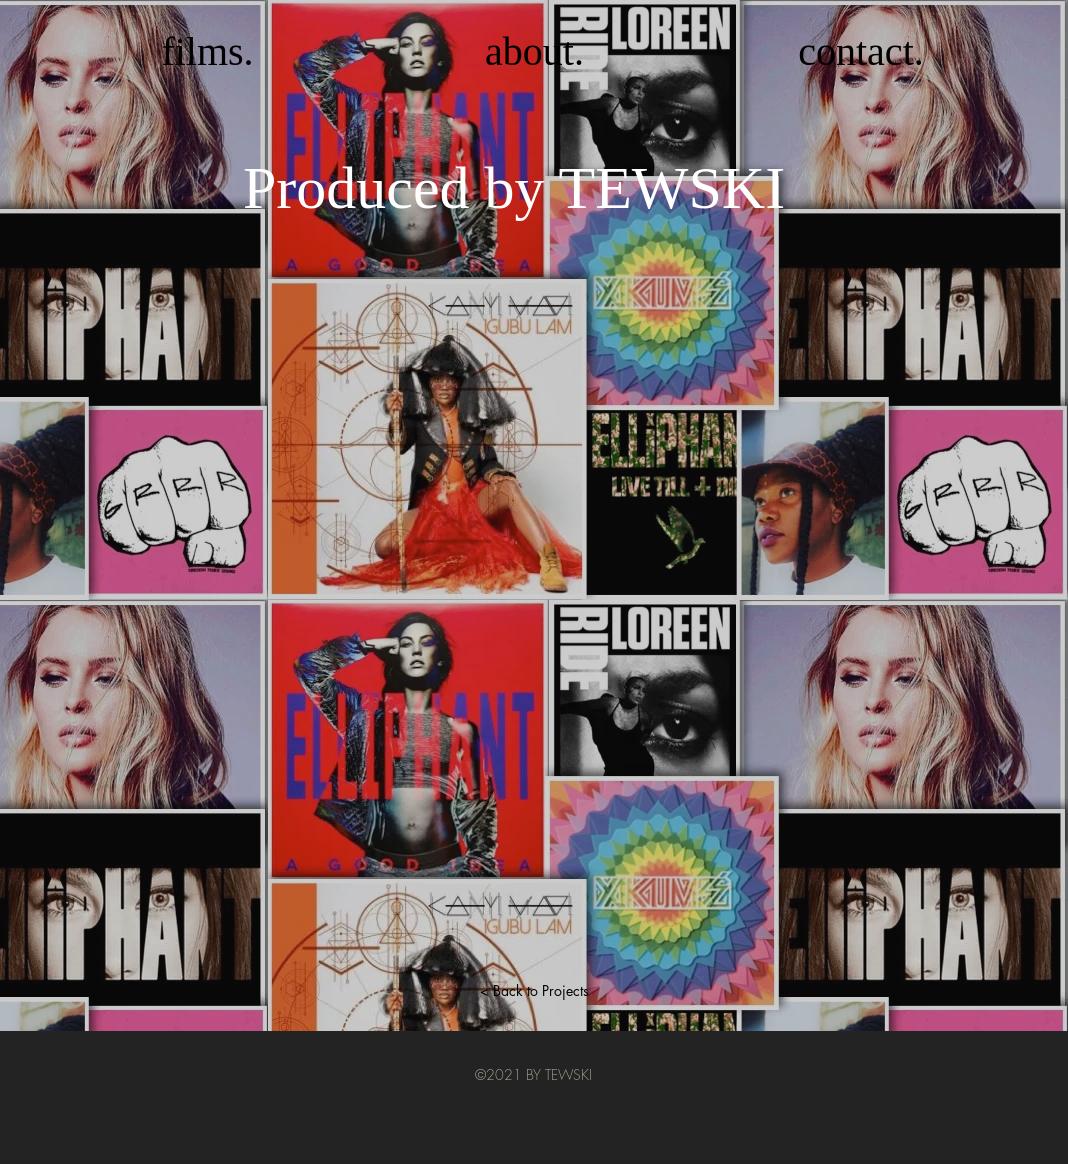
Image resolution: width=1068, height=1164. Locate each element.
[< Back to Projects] (534, 991)
